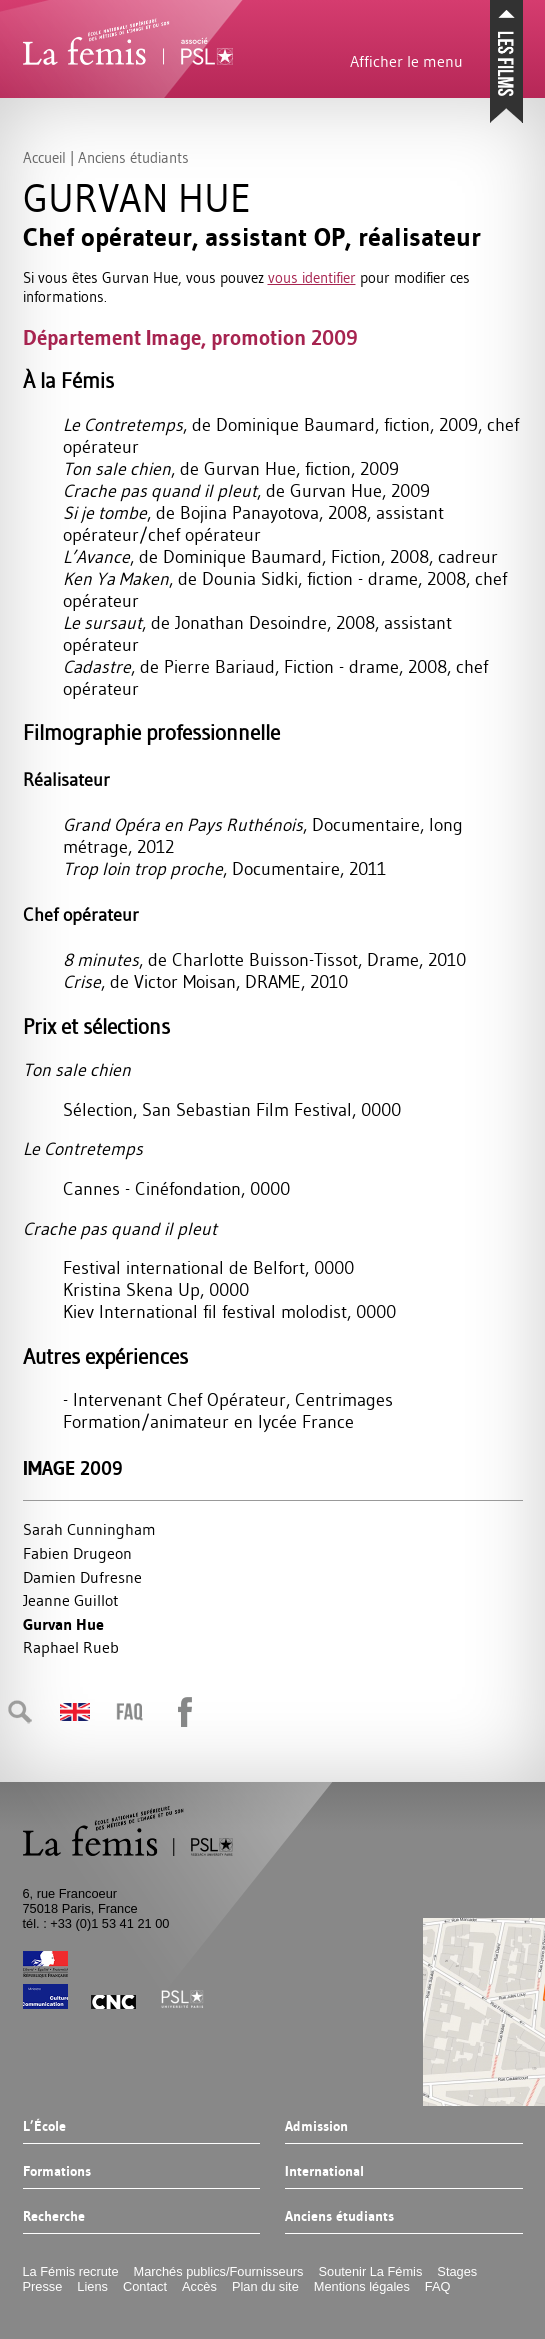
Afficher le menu (406, 61)
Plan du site (265, 2286)
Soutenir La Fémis (371, 2271)
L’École (44, 2127)
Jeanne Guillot (71, 1600)
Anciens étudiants (339, 2217)
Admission (316, 2127)
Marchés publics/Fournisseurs (219, 2271)
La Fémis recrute (71, 2271)
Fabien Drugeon (77, 1553)
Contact (145, 2286)
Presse (43, 2286)
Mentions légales (362, 2286)
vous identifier (312, 277)
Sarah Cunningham (89, 1529)
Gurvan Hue (63, 1624)
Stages (457, 2271)
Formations (57, 2172)
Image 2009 (73, 1468)
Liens (92, 2286)
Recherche (54, 2217)
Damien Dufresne (82, 1577)
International (324, 2172)
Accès (199, 2286)
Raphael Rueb (71, 1647)
